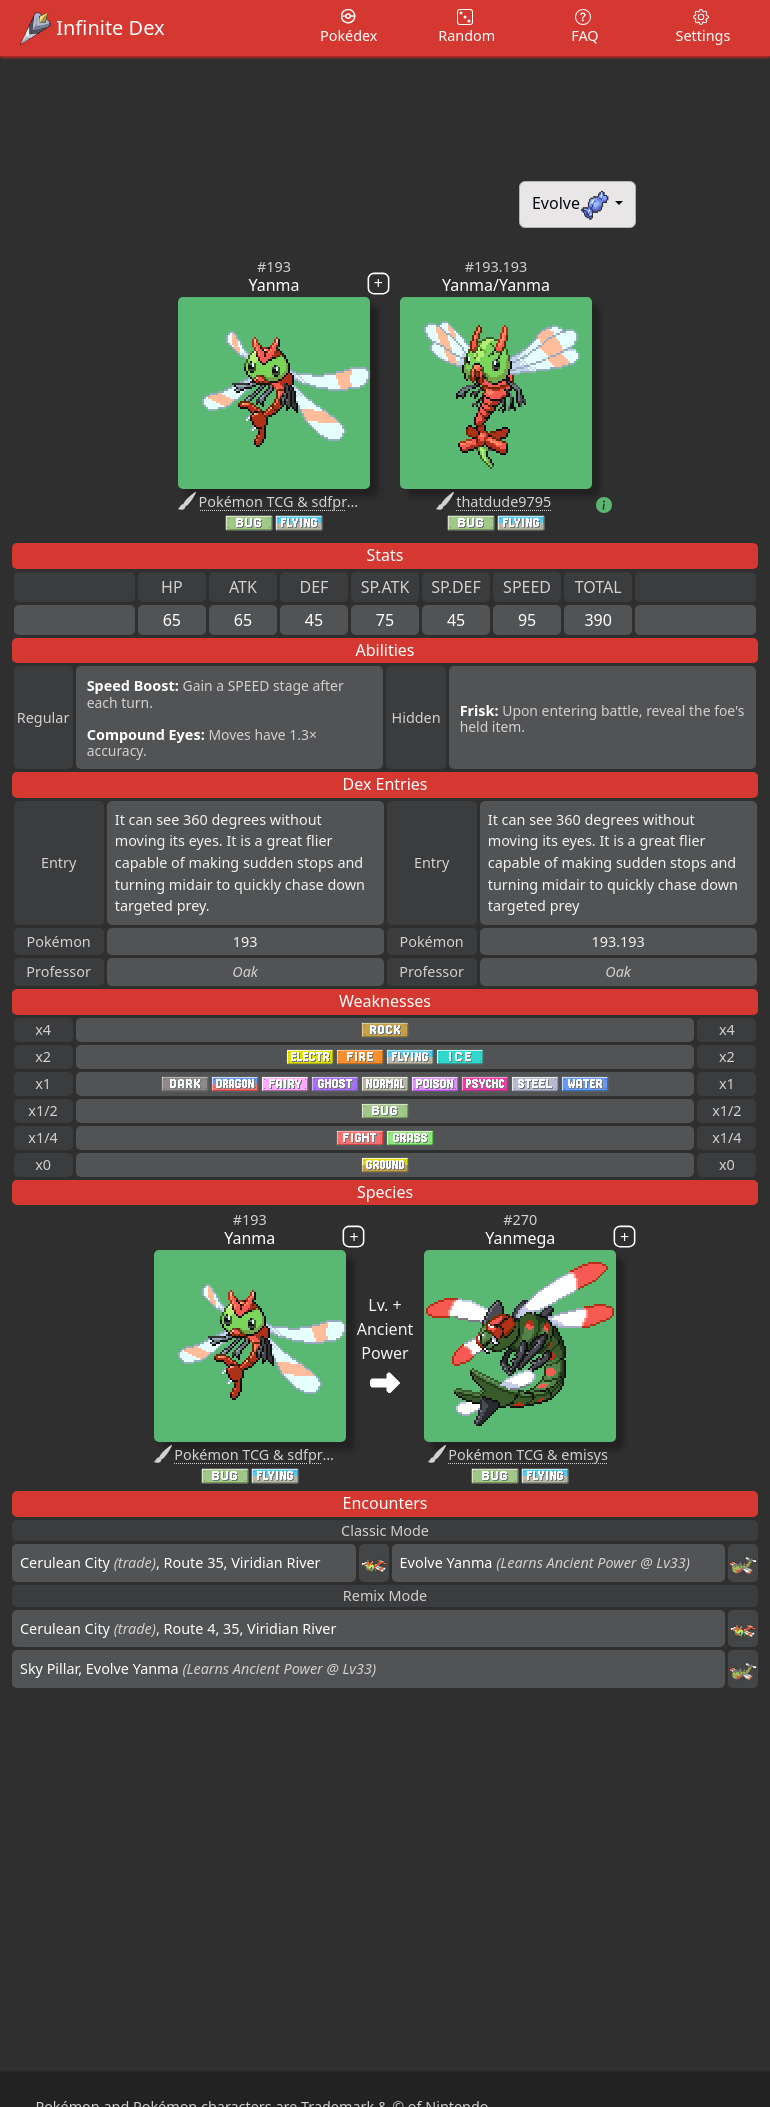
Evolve (571, 204)
